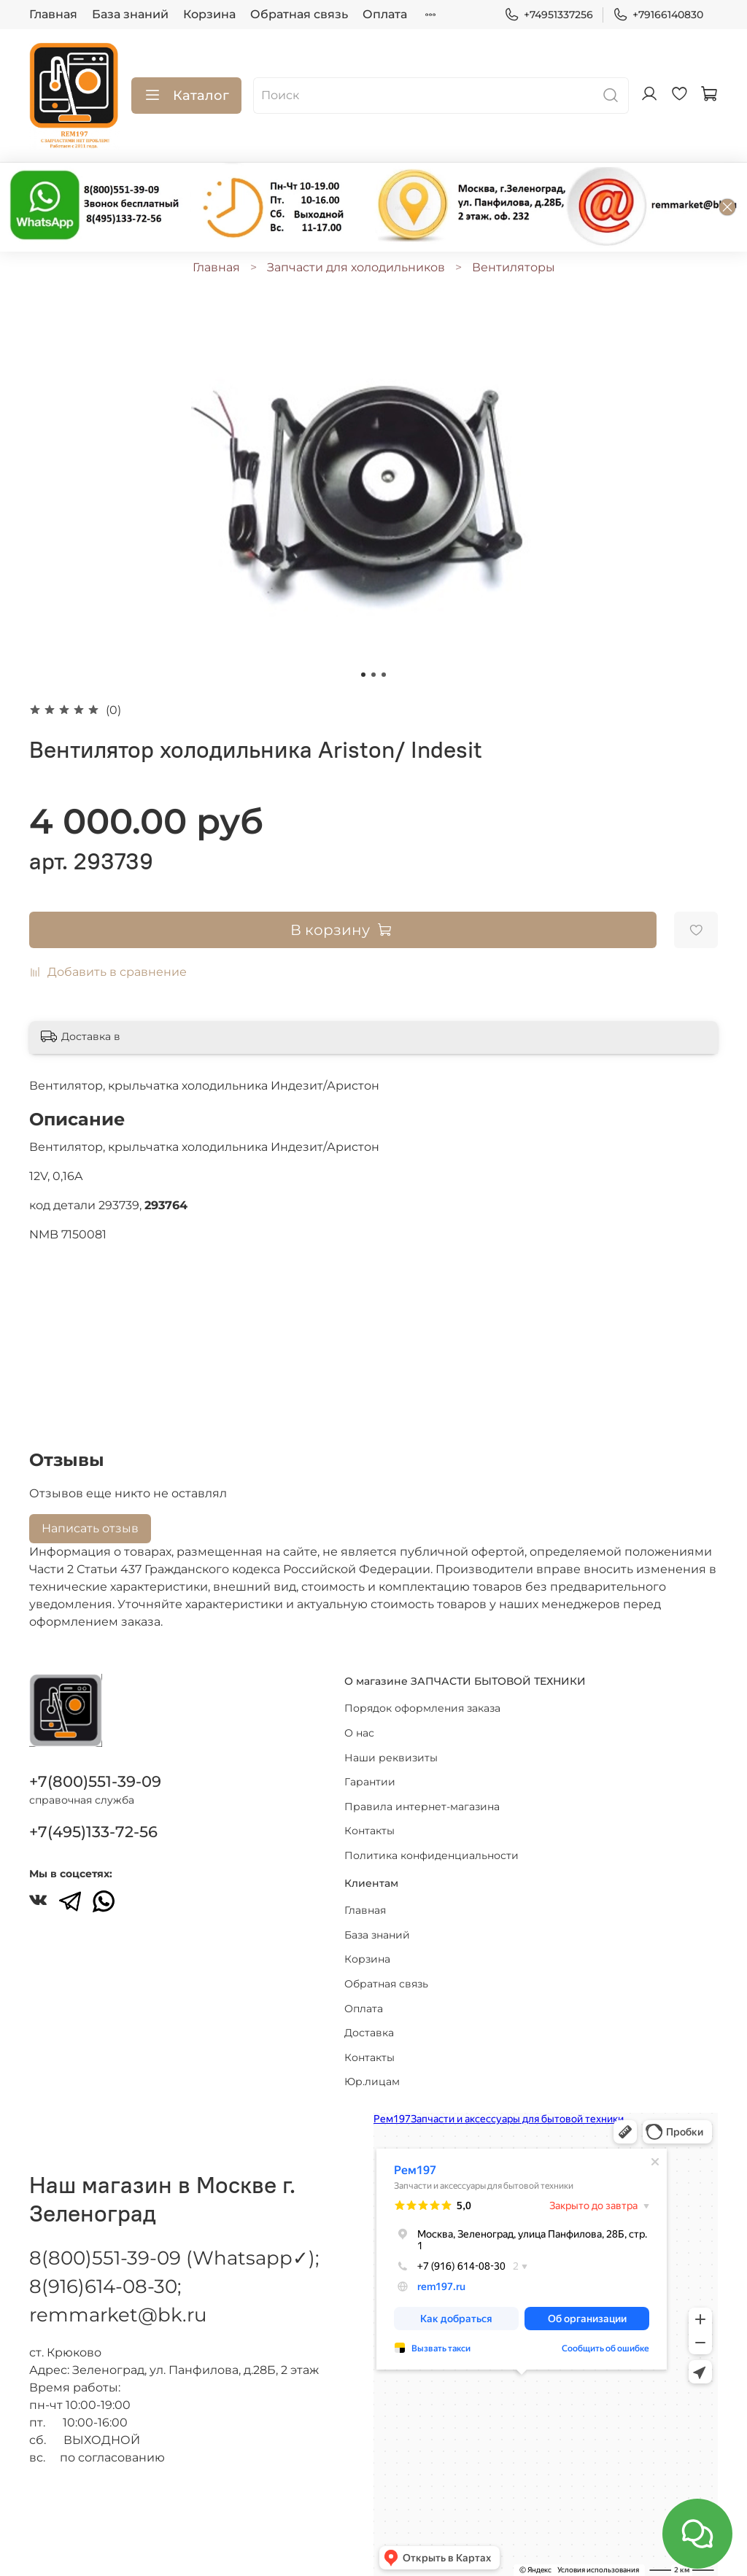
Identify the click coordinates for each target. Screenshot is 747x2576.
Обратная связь (299, 14)
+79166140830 (658, 15)
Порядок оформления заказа (422, 1708)
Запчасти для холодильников (356, 267)
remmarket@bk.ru (117, 2315)
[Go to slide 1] (363, 674)
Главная (53, 14)
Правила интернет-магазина (422, 1806)
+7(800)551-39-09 (95, 1781)
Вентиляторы (513, 267)
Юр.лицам (372, 2081)
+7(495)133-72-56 (93, 1832)
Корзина (209, 14)
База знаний (130, 14)
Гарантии (369, 1781)
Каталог (186, 95)
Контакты (369, 1830)
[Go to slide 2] (373, 674)
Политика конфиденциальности (431, 1855)
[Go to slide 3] (384, 674)
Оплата (385, 14)
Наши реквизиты (391, 1757)
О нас (359, 1732)
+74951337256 (548, 15)
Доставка (369, 2032)
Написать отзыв (90, 1528)
